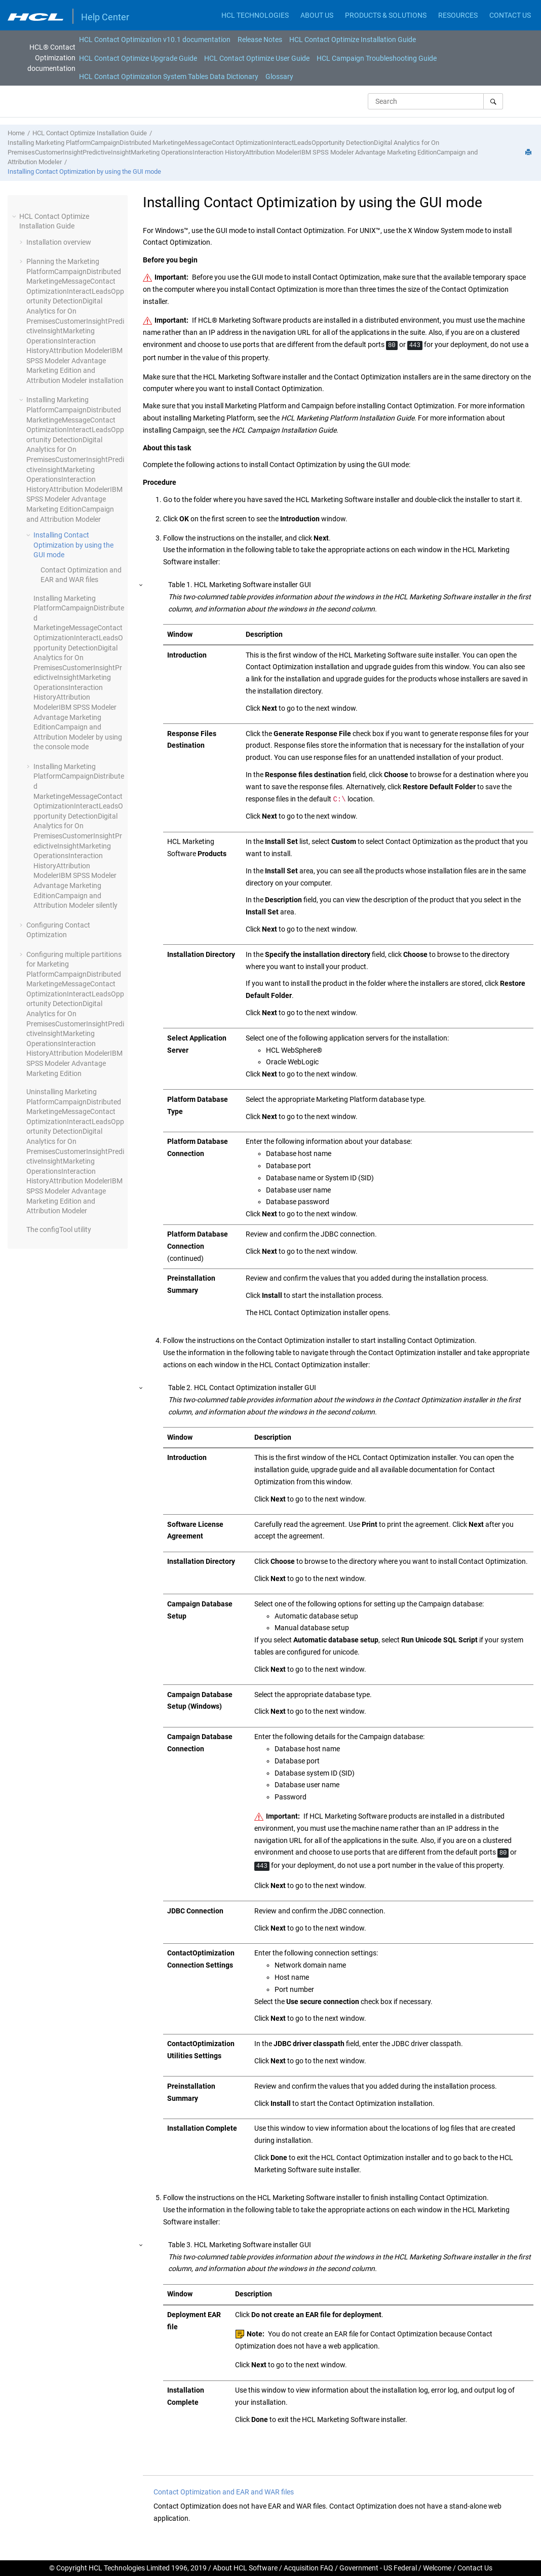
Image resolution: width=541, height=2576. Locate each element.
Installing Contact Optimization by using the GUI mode (84, 171)
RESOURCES (458, 15)
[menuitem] (154, 39)
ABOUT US (316, 15)
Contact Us (474, 2568)
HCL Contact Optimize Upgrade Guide (138, 58)
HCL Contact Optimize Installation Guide (352, 39)
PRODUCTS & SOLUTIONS (386, 15)
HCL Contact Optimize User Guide (257, 58)
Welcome (437, 2568)
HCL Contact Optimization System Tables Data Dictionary (168, 76)
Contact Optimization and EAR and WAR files (223, 2492)
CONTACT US (510, 15)
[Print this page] (529, 152)
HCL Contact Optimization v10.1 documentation (154, 39)
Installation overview (58, 242)
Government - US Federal (378, 2568)
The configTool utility (58, 1229)
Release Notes (260, 39)
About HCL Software (245, 2568)
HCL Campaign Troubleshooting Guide (377, 58)
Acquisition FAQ (308, 2568)
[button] (15, 216)
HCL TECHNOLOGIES (255, 15)
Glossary (279, 76)
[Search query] (435, 101)
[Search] (493, 101)
